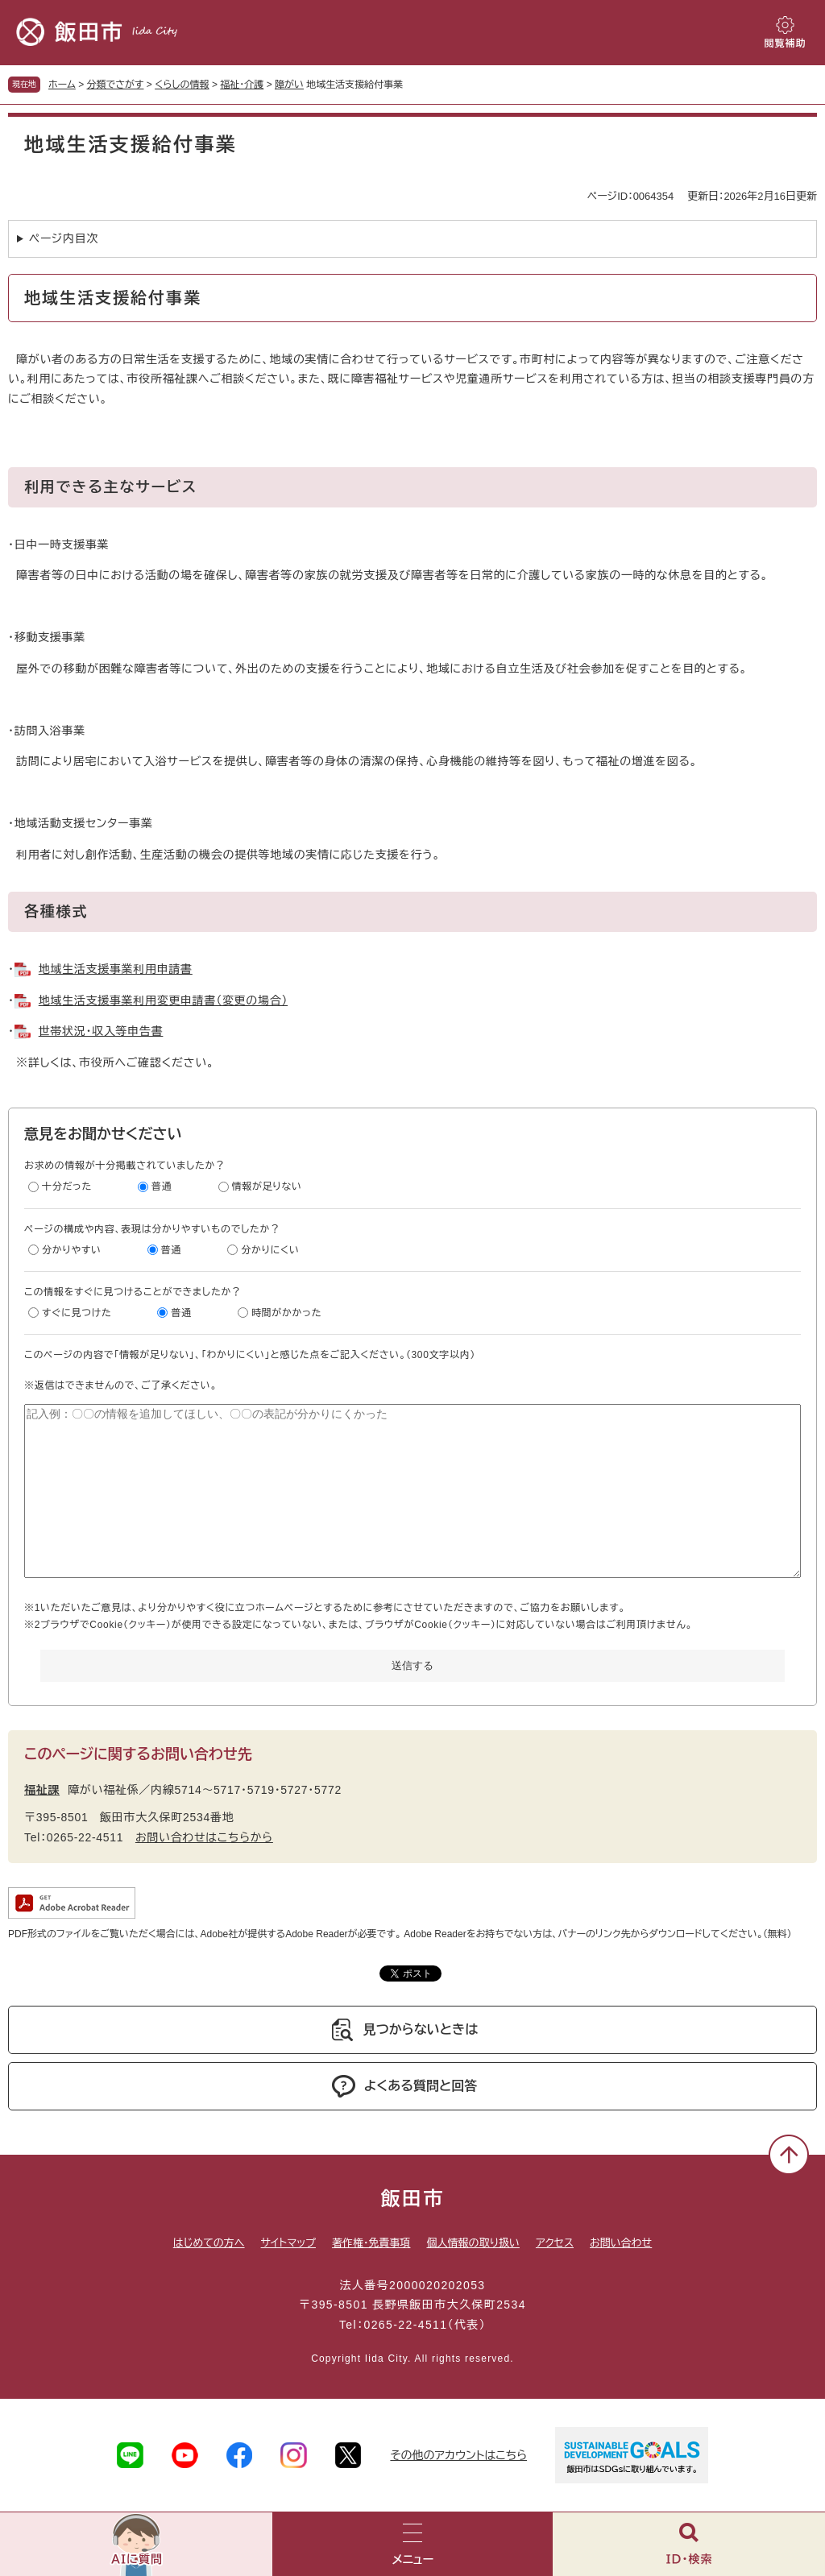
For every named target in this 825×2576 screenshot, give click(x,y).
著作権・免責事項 (371, 2243)
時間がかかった (286, 1313)
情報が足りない (267, 1186)
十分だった (67, 1186)
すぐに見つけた (76, 1313)
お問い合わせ (621, 2243)
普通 (161, 1186)
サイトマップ (288, 2243)
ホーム (62, 84)
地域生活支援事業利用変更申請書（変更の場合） (163, 1000)
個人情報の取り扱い (472, 2243)
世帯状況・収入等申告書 (101, 1031)
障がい (289, 84)
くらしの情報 (182, 84)
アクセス (555, 2243)
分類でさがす (115, 84)
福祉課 (42, 1789)
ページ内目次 (63, 238)
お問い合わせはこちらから (204, 1837)
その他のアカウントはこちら (458, 2455)
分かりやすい (72, 1250)
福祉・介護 (241, 84)
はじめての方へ (209, 2243)
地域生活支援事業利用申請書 (116, 969)
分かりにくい (270, 1250)
